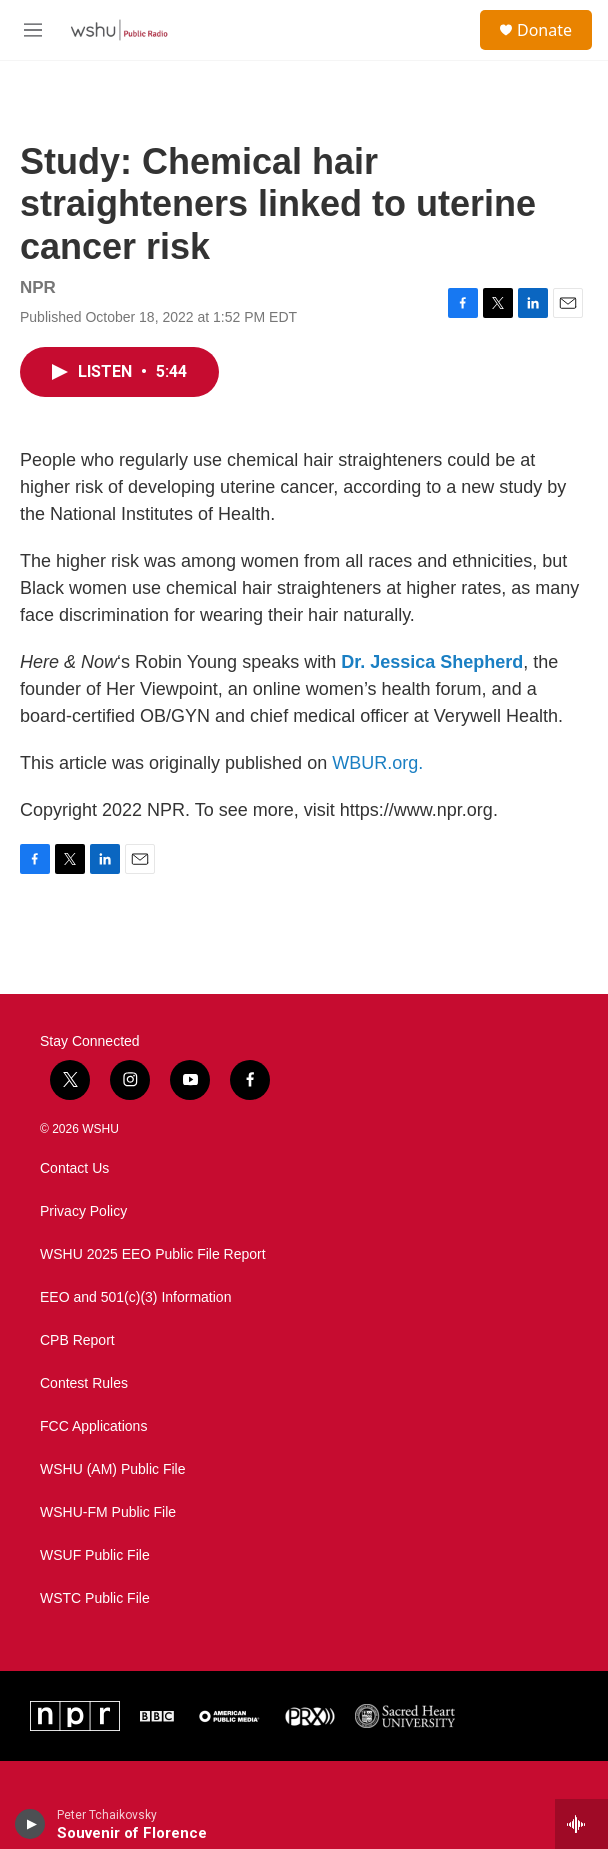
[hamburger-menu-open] (33, 30)
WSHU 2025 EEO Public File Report (153, 1254)
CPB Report (77, 1340)
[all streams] (581, 1824)
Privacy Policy (83, 1211)
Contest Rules (84, 1383)
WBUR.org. (377, 763)
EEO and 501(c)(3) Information (135, 1297)
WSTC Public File (95, 1598)
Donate (544, 30)
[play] (30, 1824)
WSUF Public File (95, 1555)
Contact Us (74, 1168)
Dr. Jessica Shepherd (432, 662)
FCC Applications (93, 1426)
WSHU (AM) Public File (112, 1469)
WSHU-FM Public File (108, 1512)
